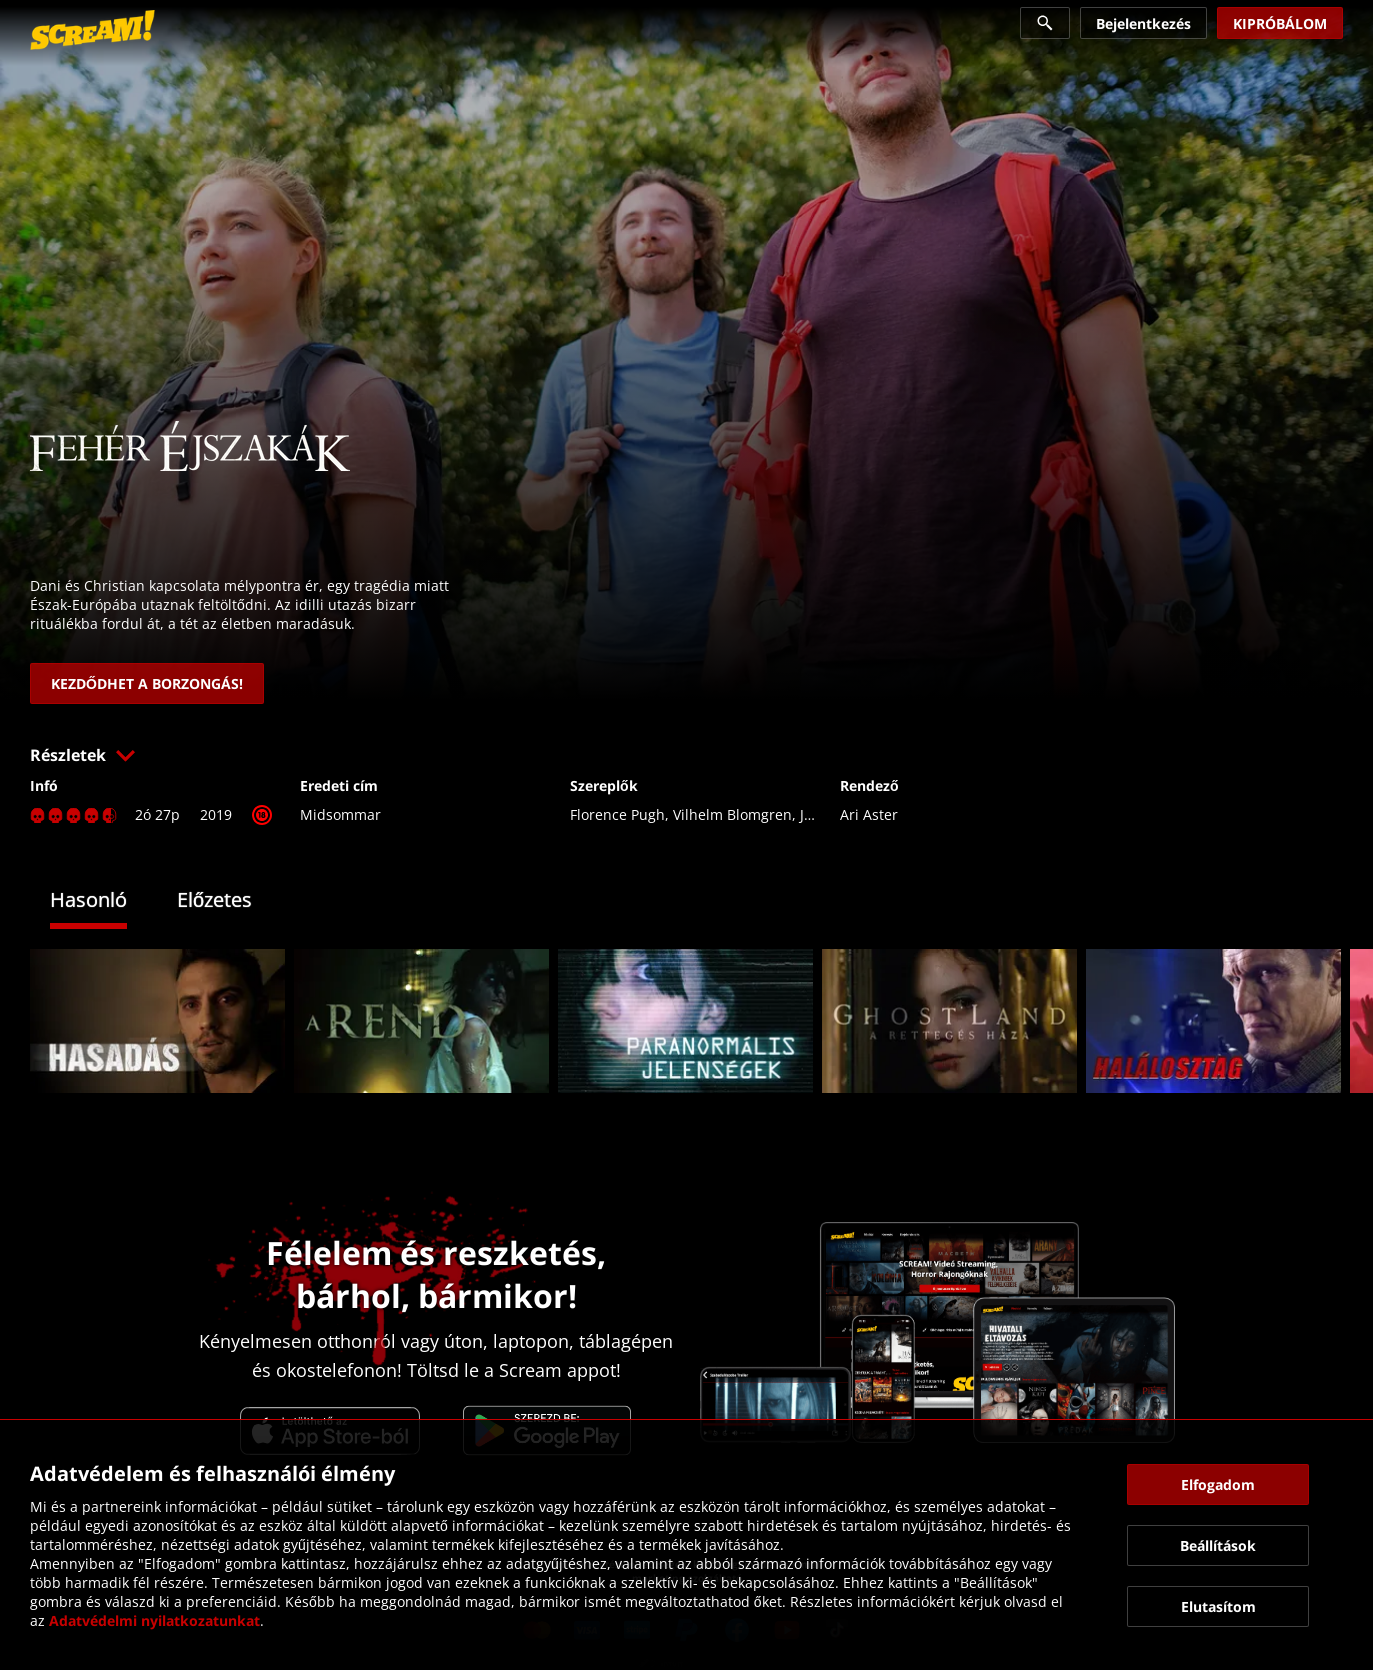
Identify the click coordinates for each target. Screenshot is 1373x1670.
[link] (92, 30)
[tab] (103, 902)
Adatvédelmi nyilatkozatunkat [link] (154, 1620)
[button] (686, 755)
